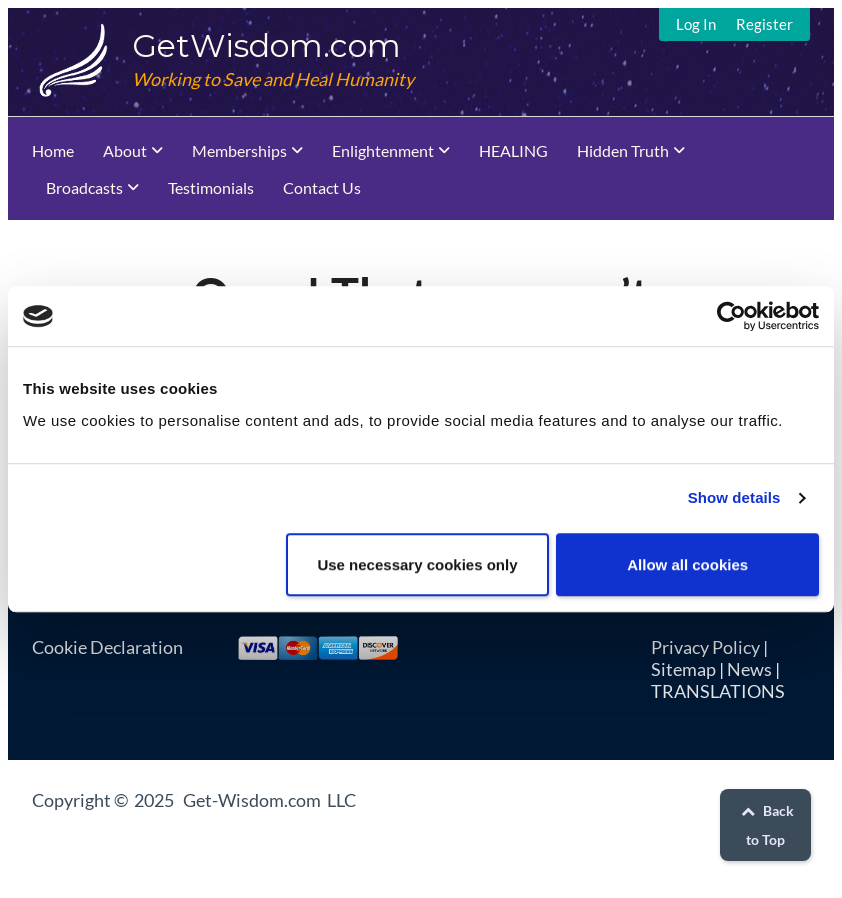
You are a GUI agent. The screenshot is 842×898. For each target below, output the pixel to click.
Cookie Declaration (107, 647)
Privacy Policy (705, 647)
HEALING (513, 150)
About (125, 150)
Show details (734, 497)
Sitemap (683, 669)
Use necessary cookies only (417, 564)
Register (764, 24)
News (749, 669)
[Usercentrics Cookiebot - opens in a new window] (731, 316)
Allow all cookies (687, 564)
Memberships (239, 150)
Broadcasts (84, 187)
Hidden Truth (623, 150)
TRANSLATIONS (718, 691)
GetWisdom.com (266, 45)
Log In (696, 24)
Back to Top (765, 825)
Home (53, 150)
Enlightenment (383, 150)
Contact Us (322, 187)
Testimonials (211, 187)
